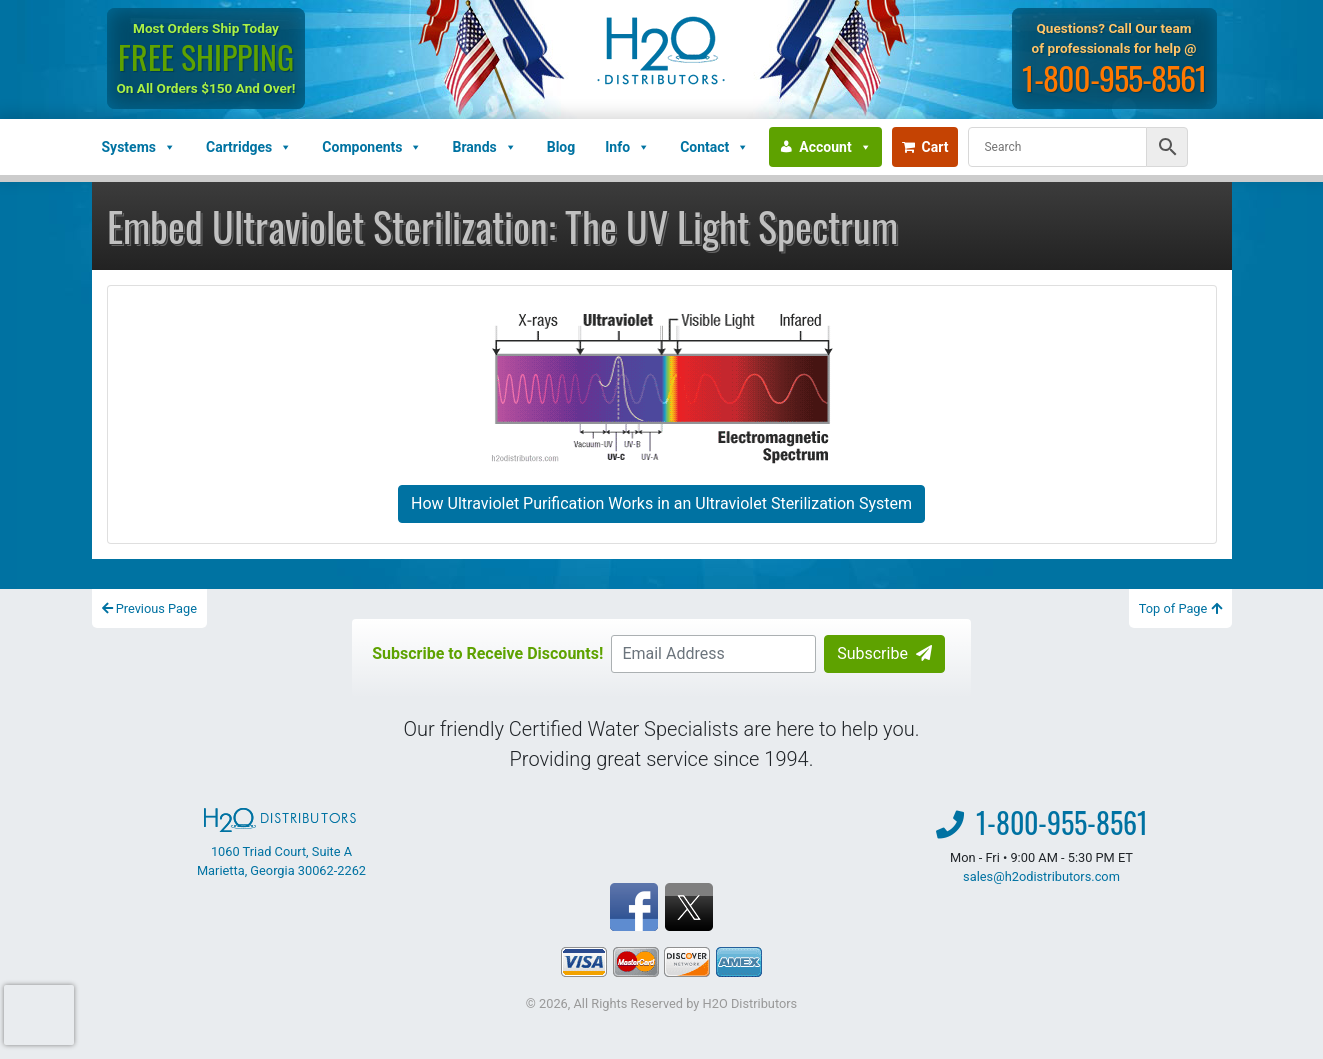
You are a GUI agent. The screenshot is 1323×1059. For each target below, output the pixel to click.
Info (627, 147)
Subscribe (884, 653)
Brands (484, 147)
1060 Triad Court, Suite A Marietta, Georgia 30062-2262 (281, 843)
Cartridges (249, 147)
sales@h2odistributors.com (1041, 876)
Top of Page (1180, 608)
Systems (139, 147)
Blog (561, 147)
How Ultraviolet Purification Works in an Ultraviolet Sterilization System (661, 503)
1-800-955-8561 (1114, 77)
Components (372, 147)
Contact (714, 147)
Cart (925, 147)
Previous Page (150, 608)
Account (835, 147)
